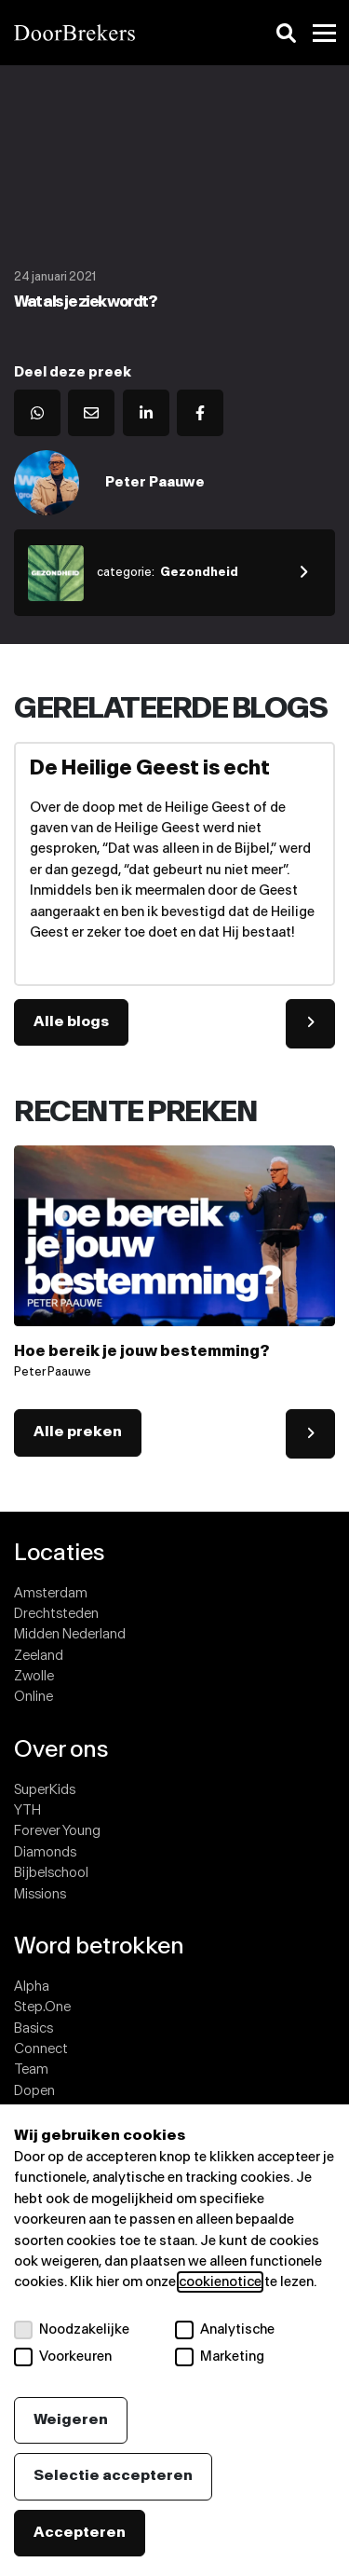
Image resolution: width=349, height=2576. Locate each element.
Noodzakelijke (71, 2330)
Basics (33, 2028)
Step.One (42, 2007)
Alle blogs (71, 1022)
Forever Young (57, 1831)
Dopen (34, 2091)
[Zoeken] (286, 33)
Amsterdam (50, 1593)
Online (33, 1697)
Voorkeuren (63, 2357)
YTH (27, 1810)
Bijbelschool (51, 1873)
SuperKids (44, 1790)
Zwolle (34, 1676)
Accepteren (80, 2532)
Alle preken (78, 1432)
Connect (41, 2049)
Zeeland (38, 1656)
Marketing (219, 2357)
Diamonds (45, 1852)
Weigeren (71, 2420)
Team (31, 2069)
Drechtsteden (56, 1614)
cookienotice (220, 2282)
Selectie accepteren (113, 2476)
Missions (40, 1894)
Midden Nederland (70, 1634)
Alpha (31, 1986)
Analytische (225, 2330)
